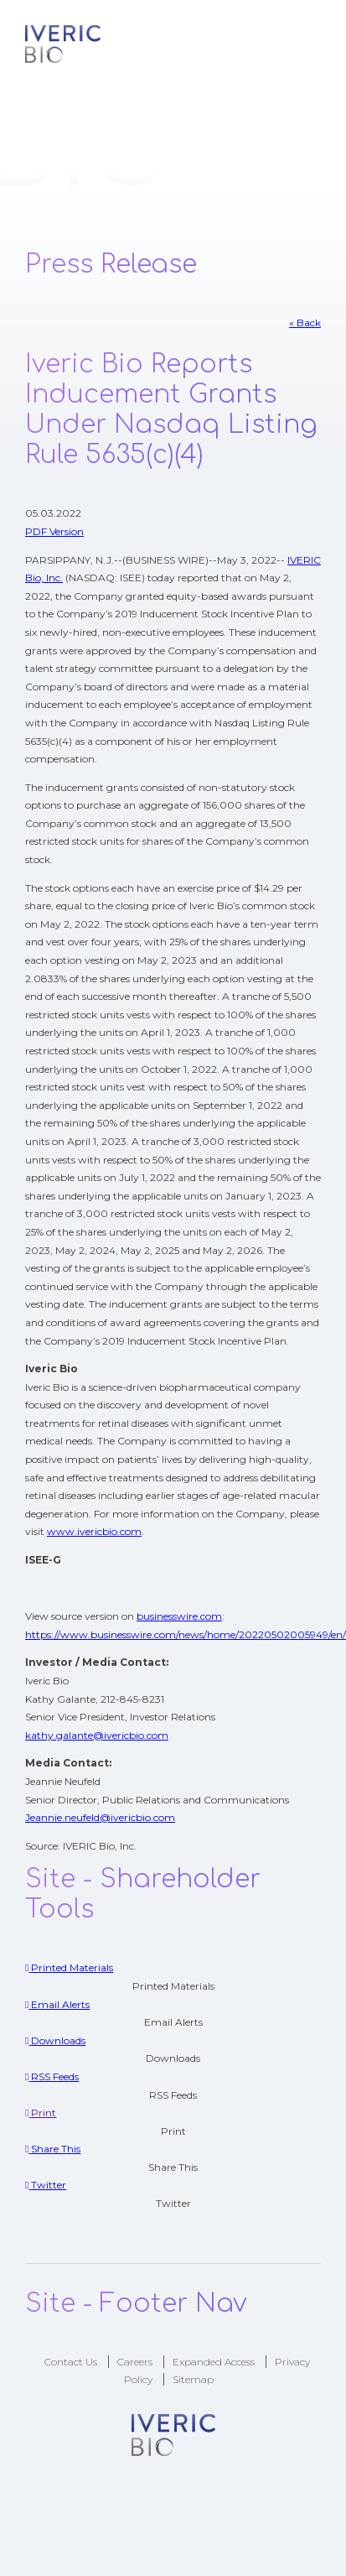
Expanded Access (214, 2361)
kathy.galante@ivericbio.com (96, 1735)
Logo (63, 46)
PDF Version (54, 531)
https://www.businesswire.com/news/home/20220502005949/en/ (185, 1634)
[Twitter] (45, 2184)
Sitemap (193, 2379)
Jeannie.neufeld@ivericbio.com (100, 1817)
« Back (305, 322)
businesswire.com (179, 1616)
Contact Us (70, 2361)
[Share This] (52, 2148)
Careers (134, 2361)
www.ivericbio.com (94, 1531)
